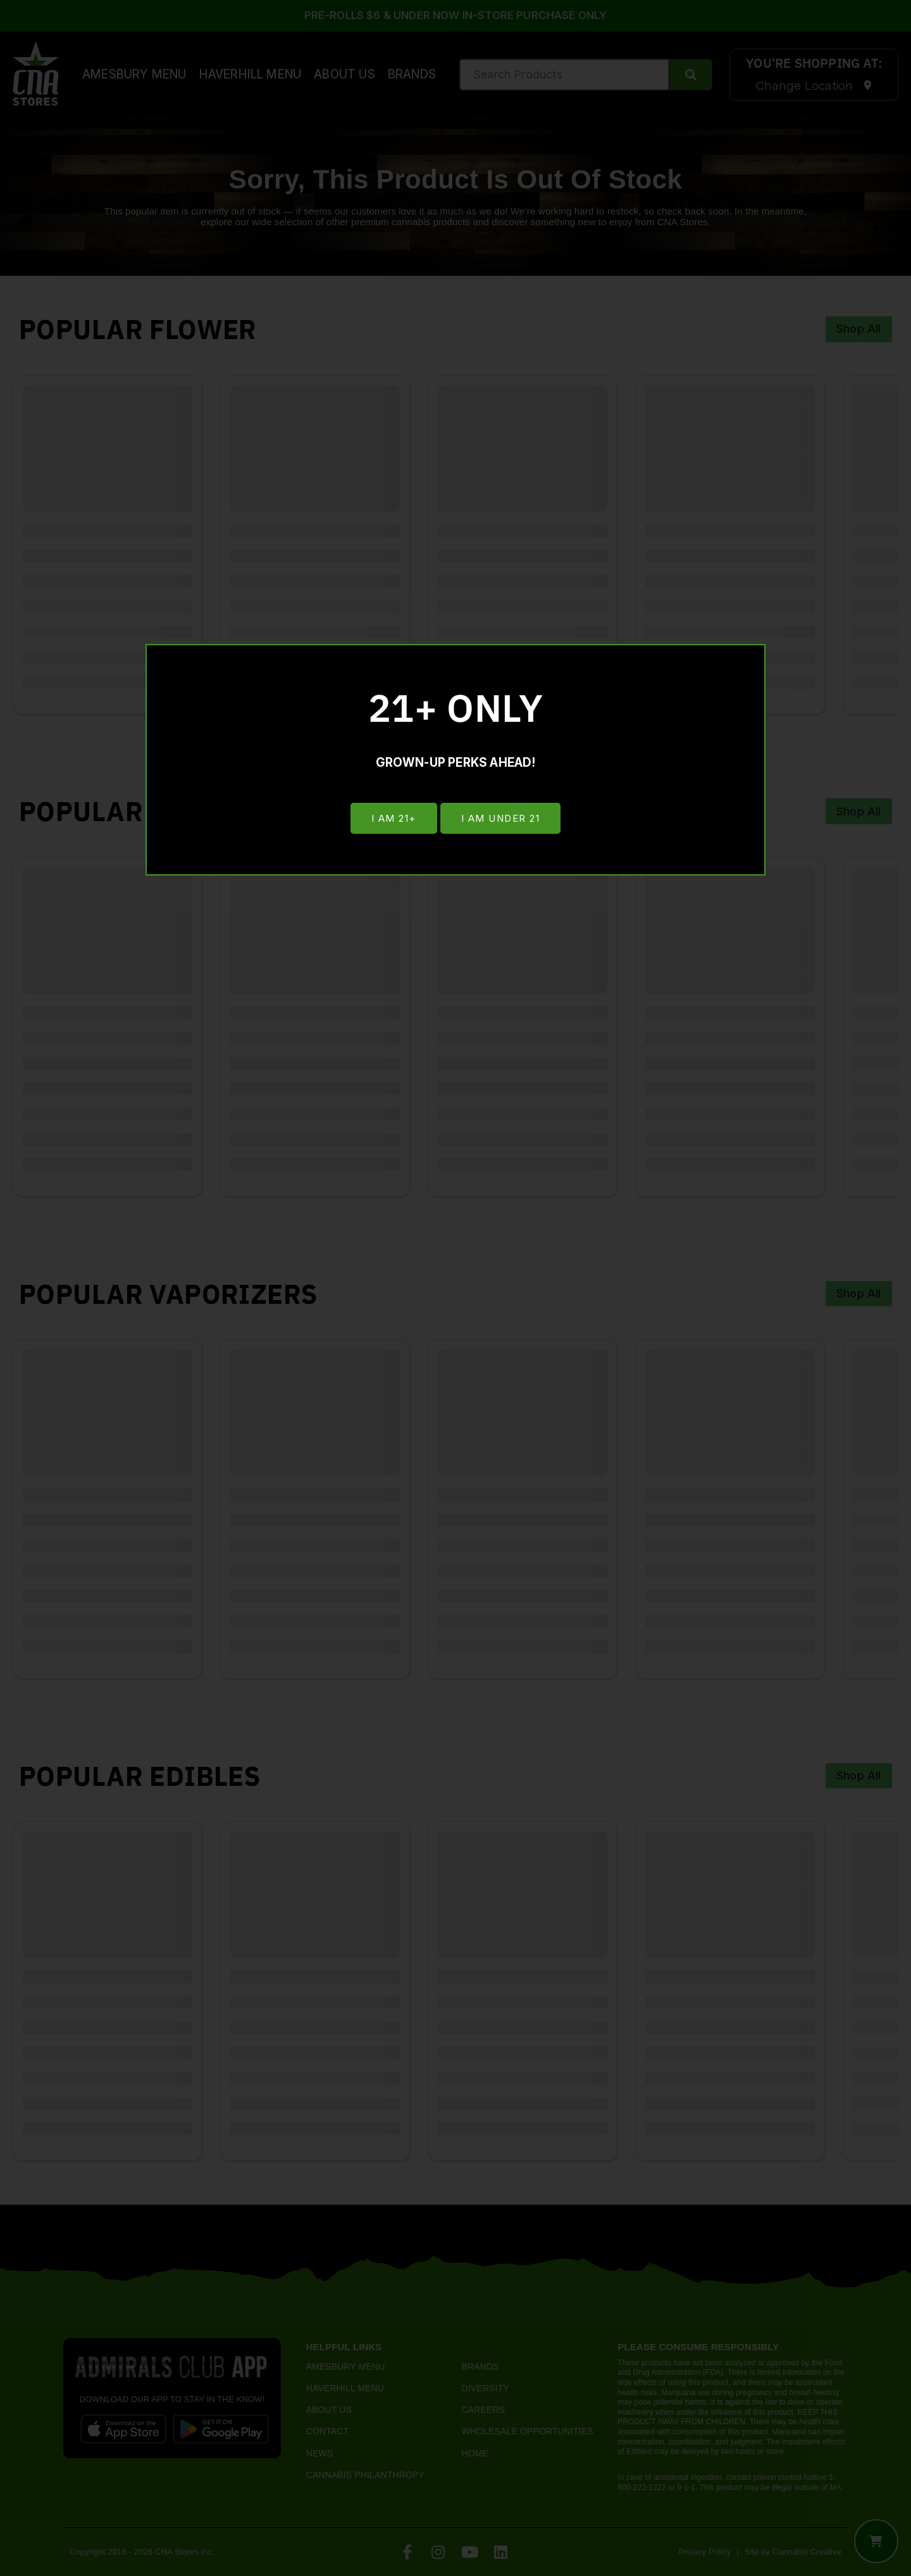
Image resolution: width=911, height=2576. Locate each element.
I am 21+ (392, 819)
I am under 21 (501, 819)
